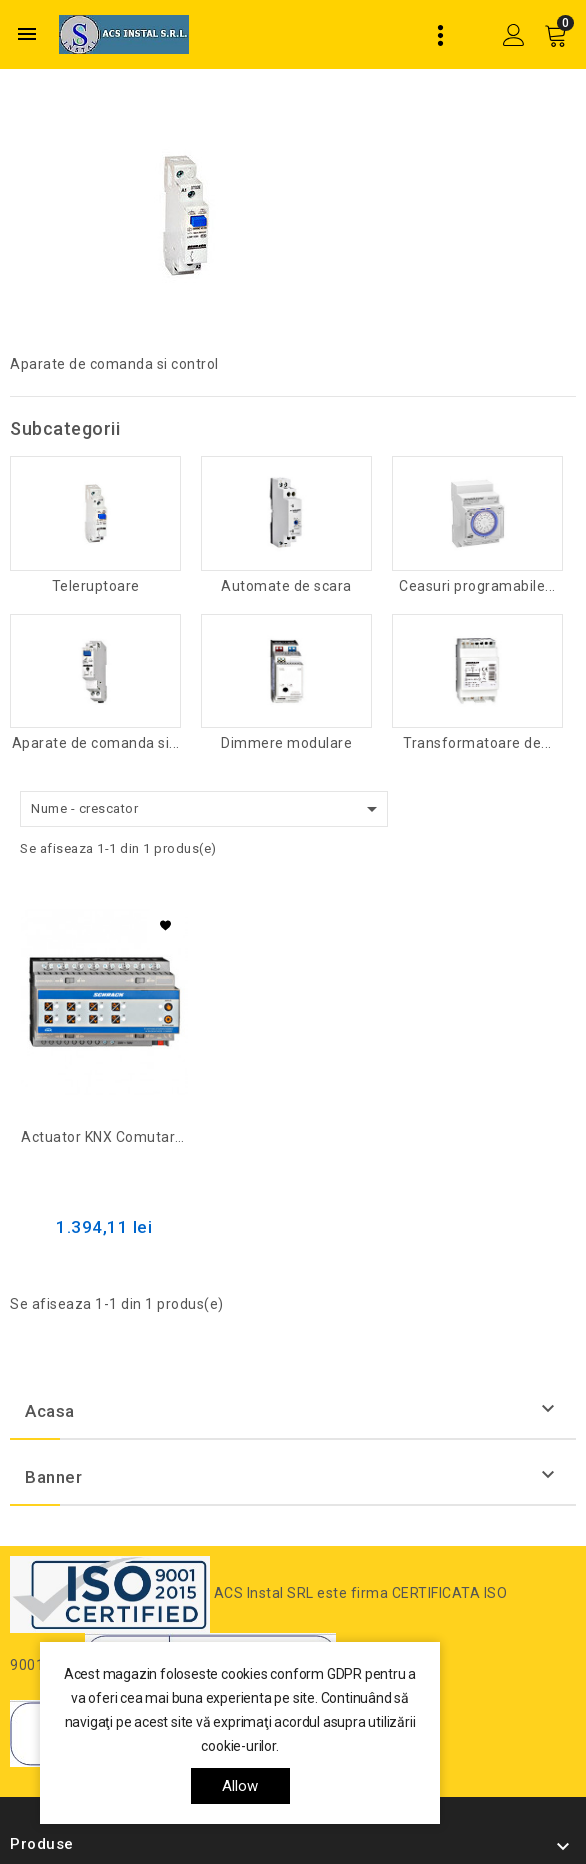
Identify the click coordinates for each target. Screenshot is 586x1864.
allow (240, 1786)
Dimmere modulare (286, 743)
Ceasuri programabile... (477, 586)
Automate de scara (286, 586)
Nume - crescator (207, 809)
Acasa (50, 1411)
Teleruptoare (96, 586)
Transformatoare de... (477, 743)
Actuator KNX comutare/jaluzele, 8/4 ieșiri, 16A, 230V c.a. (104, 1137)
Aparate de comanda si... (96, 743)
